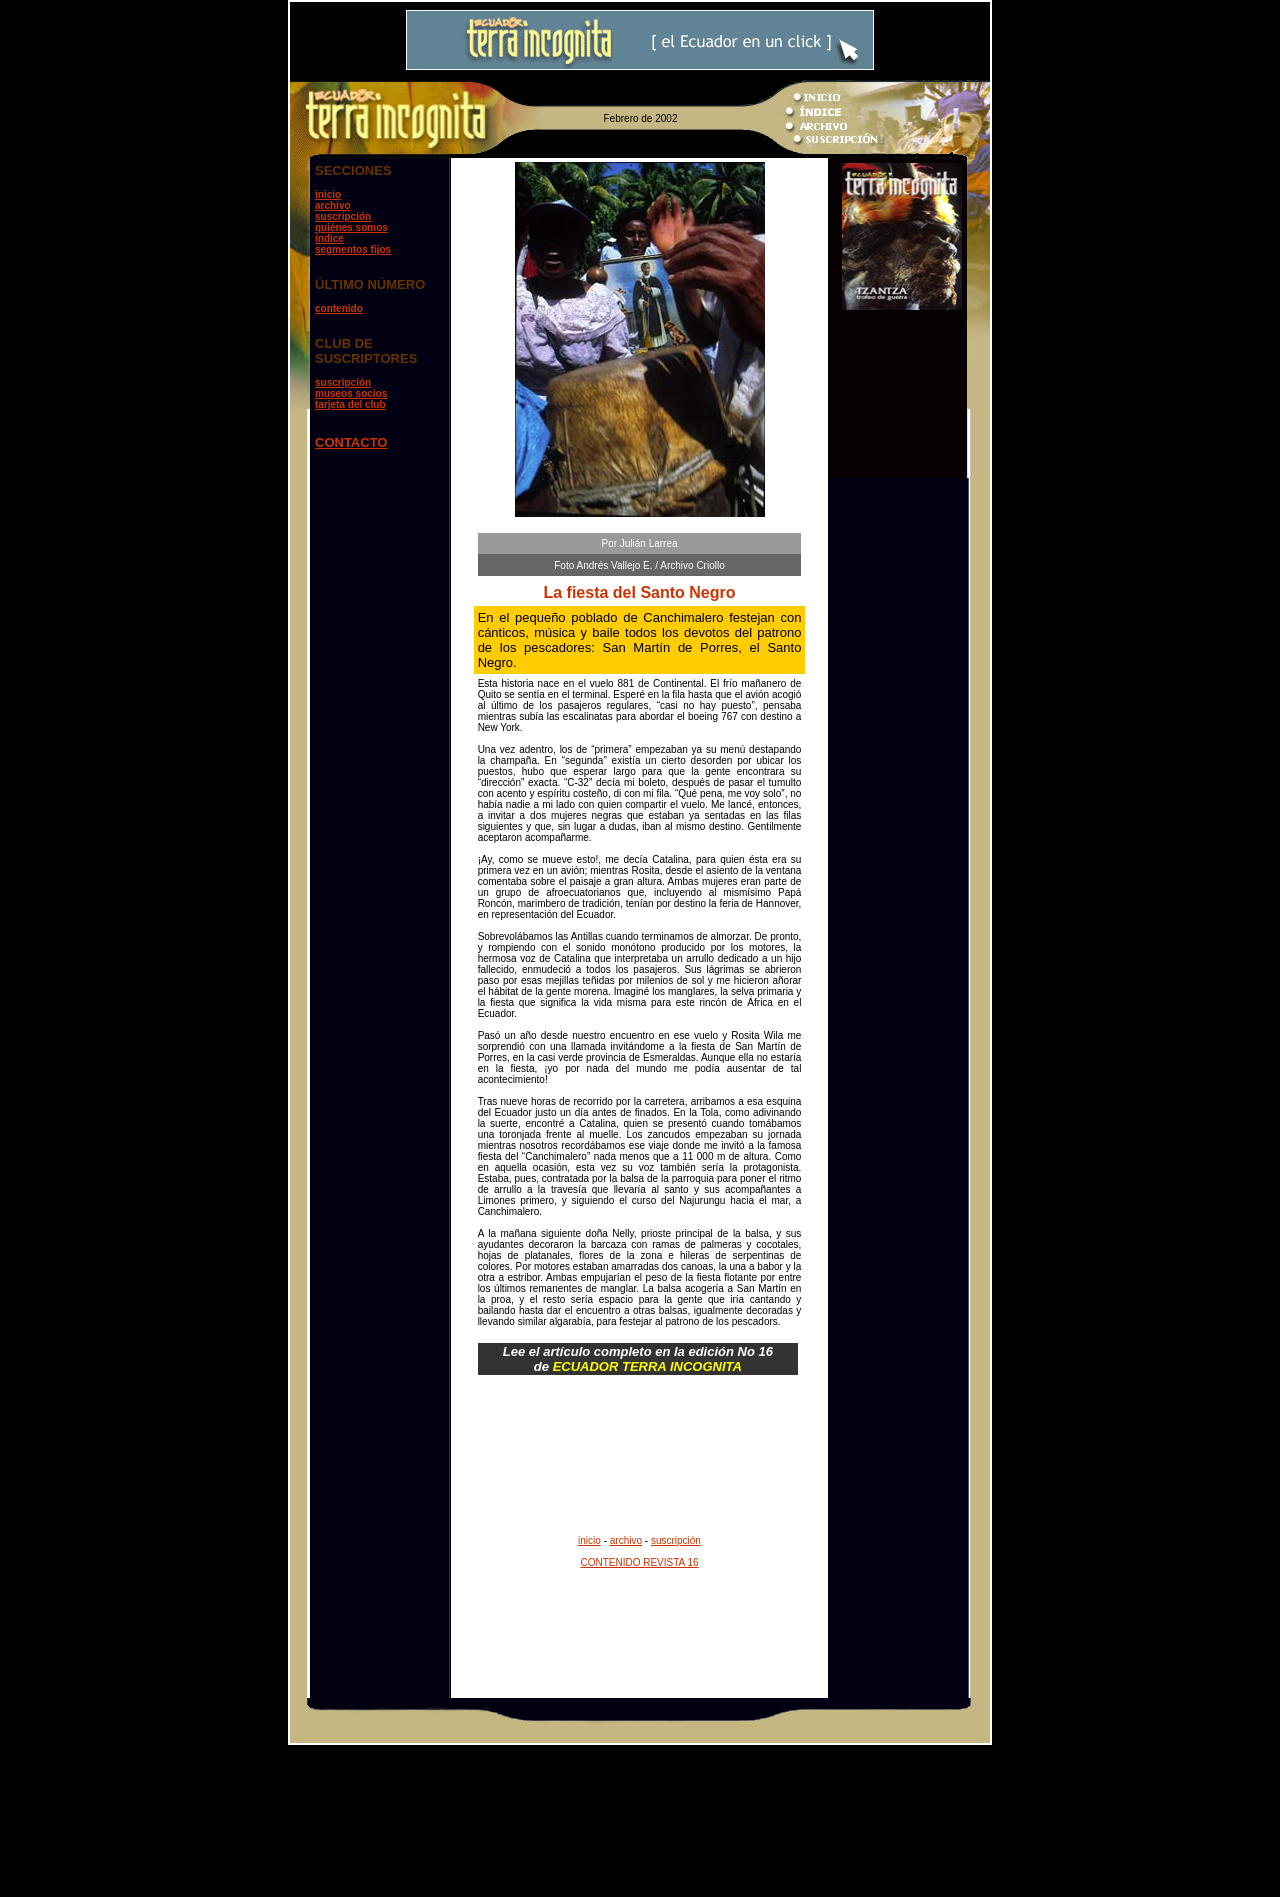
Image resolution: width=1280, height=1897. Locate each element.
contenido (339, 308)
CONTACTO (351, 442)
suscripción (343, 216)
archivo (333, 205)
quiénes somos (351, 227)
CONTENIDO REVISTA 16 (639, 1562)
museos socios (351, 393)
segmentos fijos (353, 249)
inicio (328, 194)
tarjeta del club (350, 404)
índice (329, 238)
